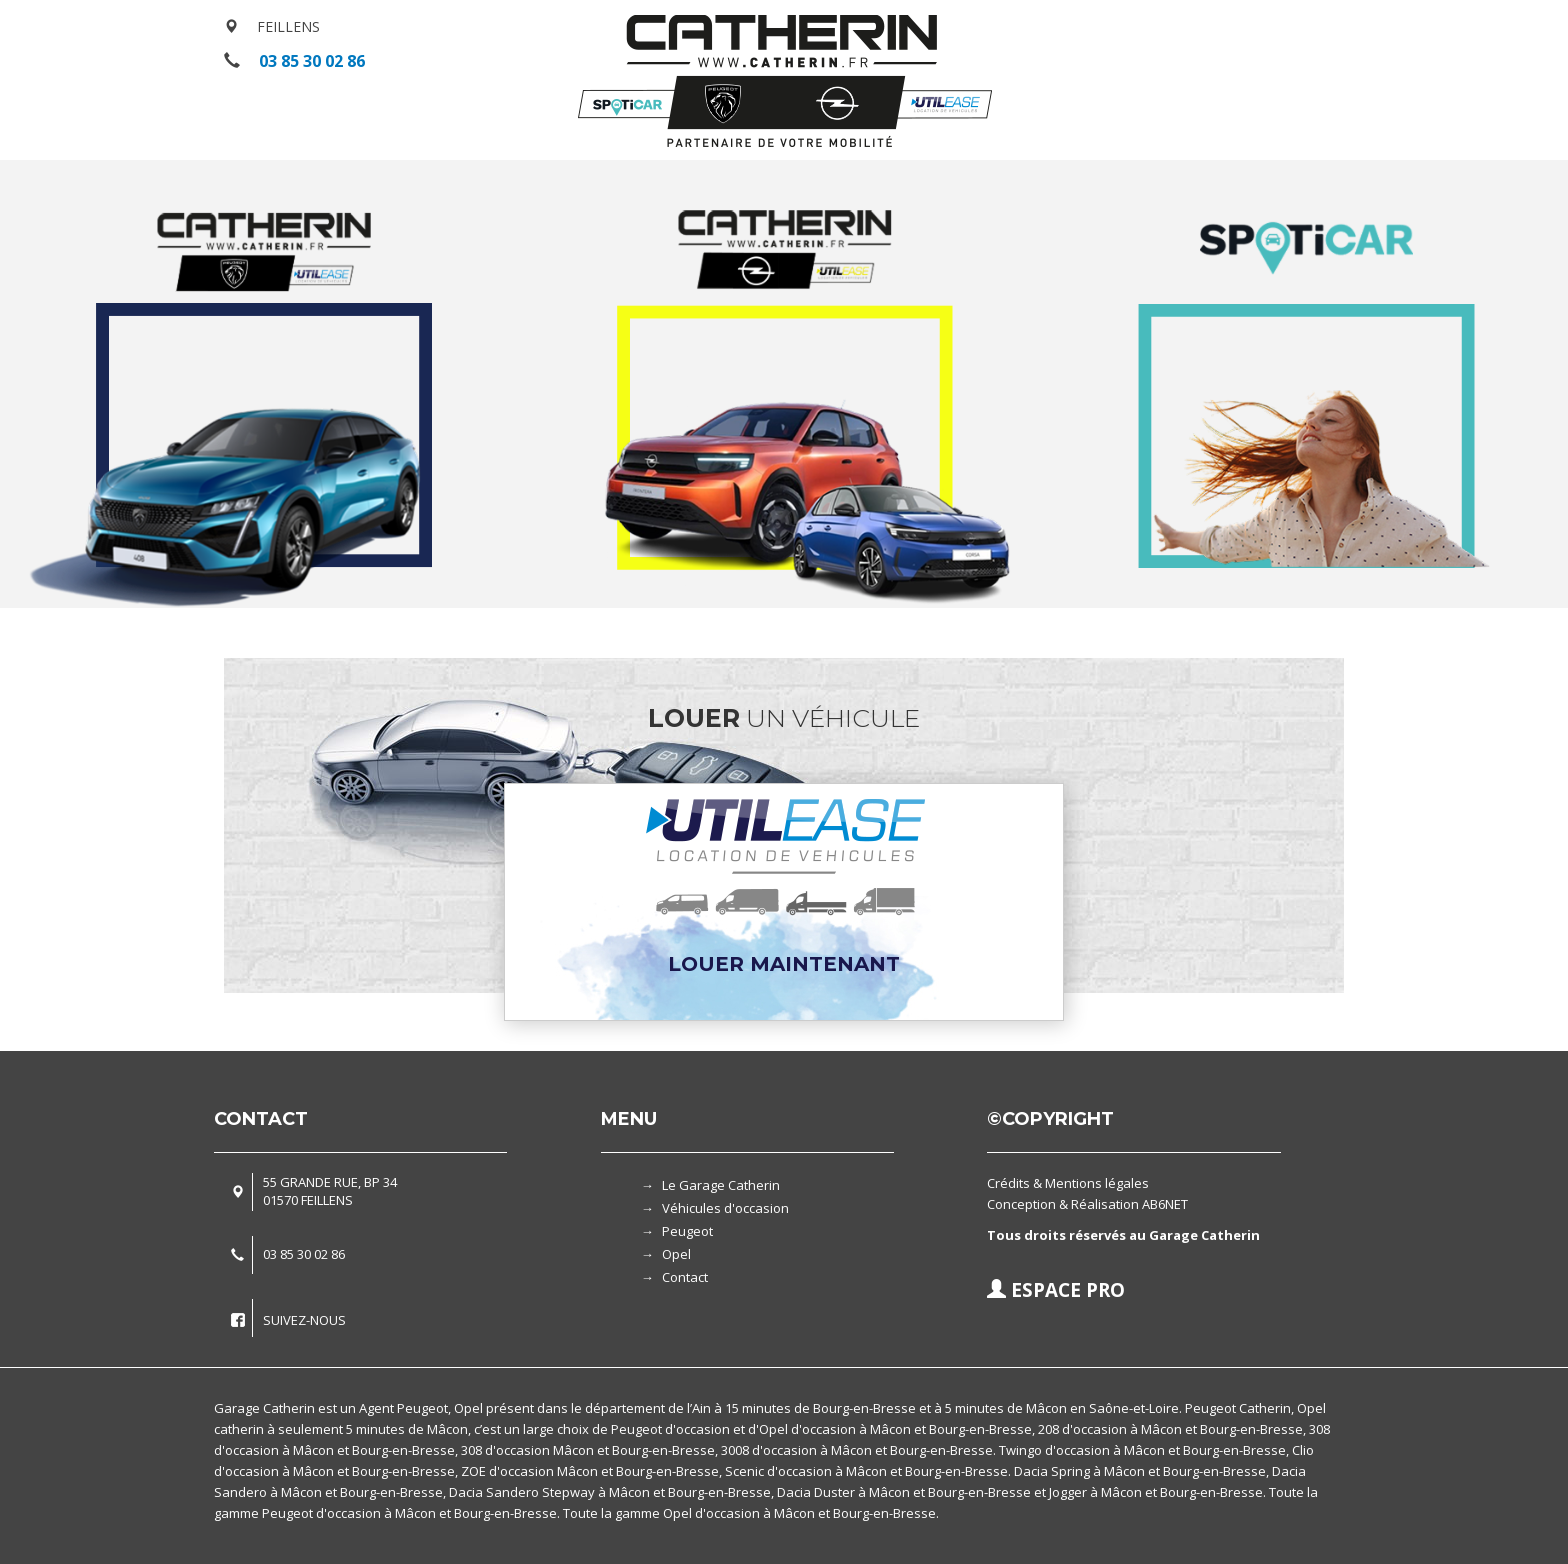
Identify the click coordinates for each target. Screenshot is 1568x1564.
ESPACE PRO (1056, 1290)
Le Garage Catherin (721, 1185)
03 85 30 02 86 (312, 61)
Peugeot (687, 1231)
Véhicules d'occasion (725, 1208)
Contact (685, 1277)
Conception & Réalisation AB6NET (1087, 1204)
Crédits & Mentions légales (1068, 1183)
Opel (676, 1254)
